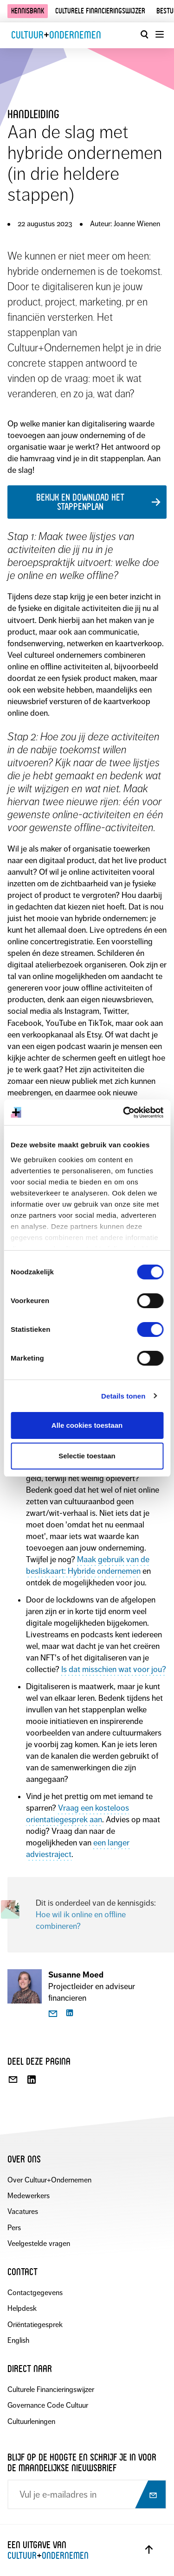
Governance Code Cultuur (47, 2405)
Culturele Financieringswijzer (50, 2389)
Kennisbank (27, 10)
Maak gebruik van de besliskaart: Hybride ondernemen (87, 1565)
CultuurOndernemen (56, 35)
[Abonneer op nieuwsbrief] (150, 2495)
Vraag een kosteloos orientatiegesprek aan (77, 1813)
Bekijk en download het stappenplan (80, 502)
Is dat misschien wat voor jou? (113, 1669)
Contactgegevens (35, 2292)
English (18, 2340)
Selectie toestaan (87, 1456)
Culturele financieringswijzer (100, 10)
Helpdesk (22, 2308)
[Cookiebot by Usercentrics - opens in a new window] (123, 1113)
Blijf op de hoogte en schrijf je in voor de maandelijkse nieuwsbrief (81, 2462)
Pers (14, 2227)
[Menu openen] (159, 34)
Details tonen (123, 1396)
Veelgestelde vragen (38, 2243)
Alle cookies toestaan (87, 1425)
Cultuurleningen (31, 2421)
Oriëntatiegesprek (35, 2324)
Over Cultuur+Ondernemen (49, 2179)
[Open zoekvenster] (144, 34)
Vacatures (22, 2211)
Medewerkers (28, 2195)
